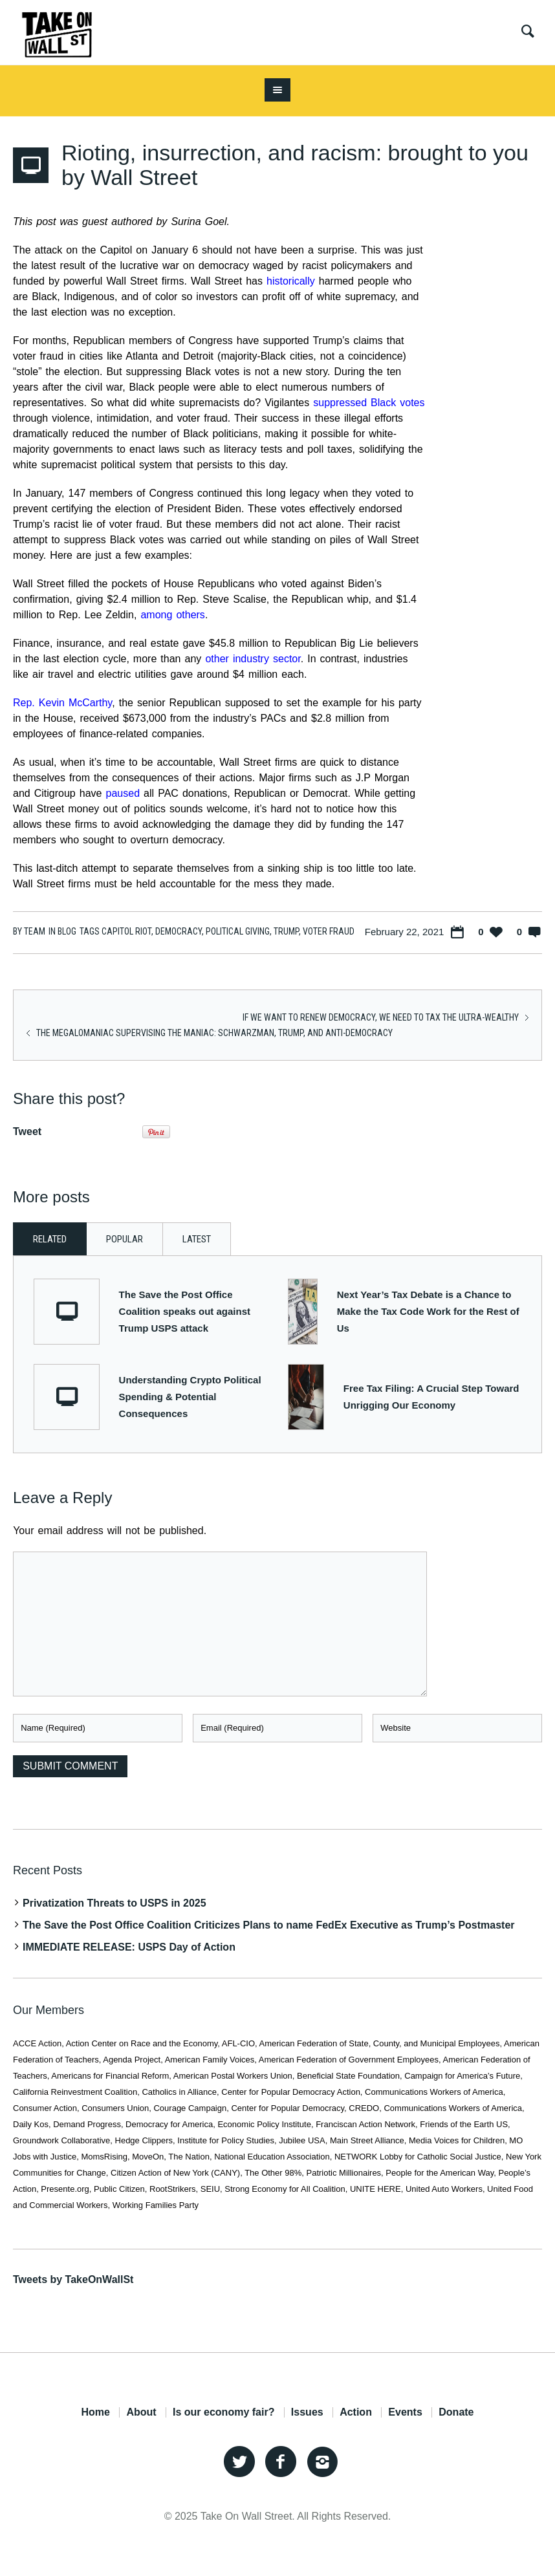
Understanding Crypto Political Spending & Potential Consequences (190, 1396)
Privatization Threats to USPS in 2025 (114, 1903)
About (141, 2412)
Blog (67, 931)
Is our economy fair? (223, 2412)
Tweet (27, 1131)
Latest (196, 1239)
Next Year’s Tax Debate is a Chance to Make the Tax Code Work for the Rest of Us (428, 1311)
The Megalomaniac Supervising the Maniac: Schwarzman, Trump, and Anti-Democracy (214, 1033)
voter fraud (328, 931)
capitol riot (126, 931)
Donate (456, 2412)
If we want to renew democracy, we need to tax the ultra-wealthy (381, 1017)
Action (356, 2412)
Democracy (178, 931)
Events (405, 2412)
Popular (124, 1239)
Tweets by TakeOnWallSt (73, 2279)
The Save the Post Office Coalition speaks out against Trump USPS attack (184, 1311)
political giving (238, 931)
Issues (307, 2412)
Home (95, 2412)
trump (286, 931)
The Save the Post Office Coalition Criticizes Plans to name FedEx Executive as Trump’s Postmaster (269, 1925)
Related (50, 1239)
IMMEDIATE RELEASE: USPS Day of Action (129, 1947)
